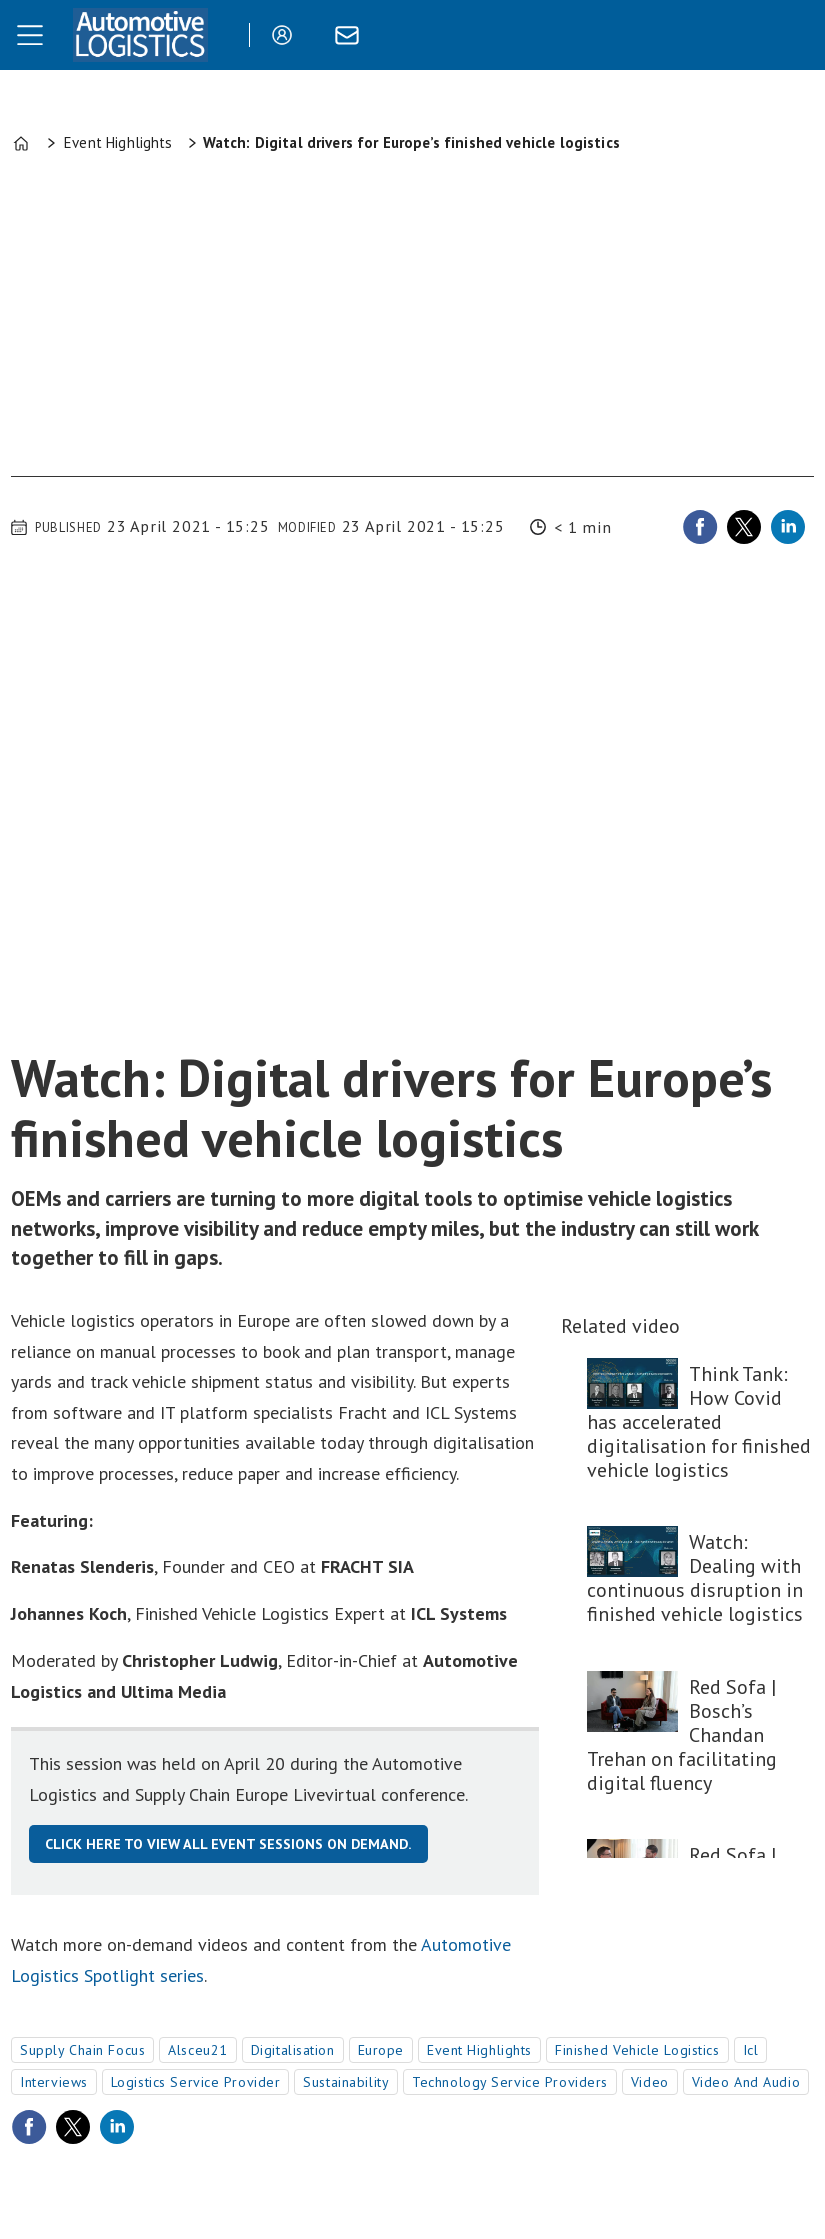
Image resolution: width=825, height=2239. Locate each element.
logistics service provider (196, 2082)
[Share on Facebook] (700, 527)
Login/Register (287, 35)
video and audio (746, 2082)
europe (381, 2050)
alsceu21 (197, 2050)
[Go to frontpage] (140, 35)
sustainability (346, 2082)
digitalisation (293, 2050)
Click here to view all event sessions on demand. (228, 1844)
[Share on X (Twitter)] (744, 527)
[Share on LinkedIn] (788, 527)
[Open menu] (30, 35)
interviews (54, 2082)
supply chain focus (82, 2050)
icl (751, 2050)
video (650, 2082)
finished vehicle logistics (637, 2050)
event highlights (479, 2050)
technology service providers (510, 2082)
